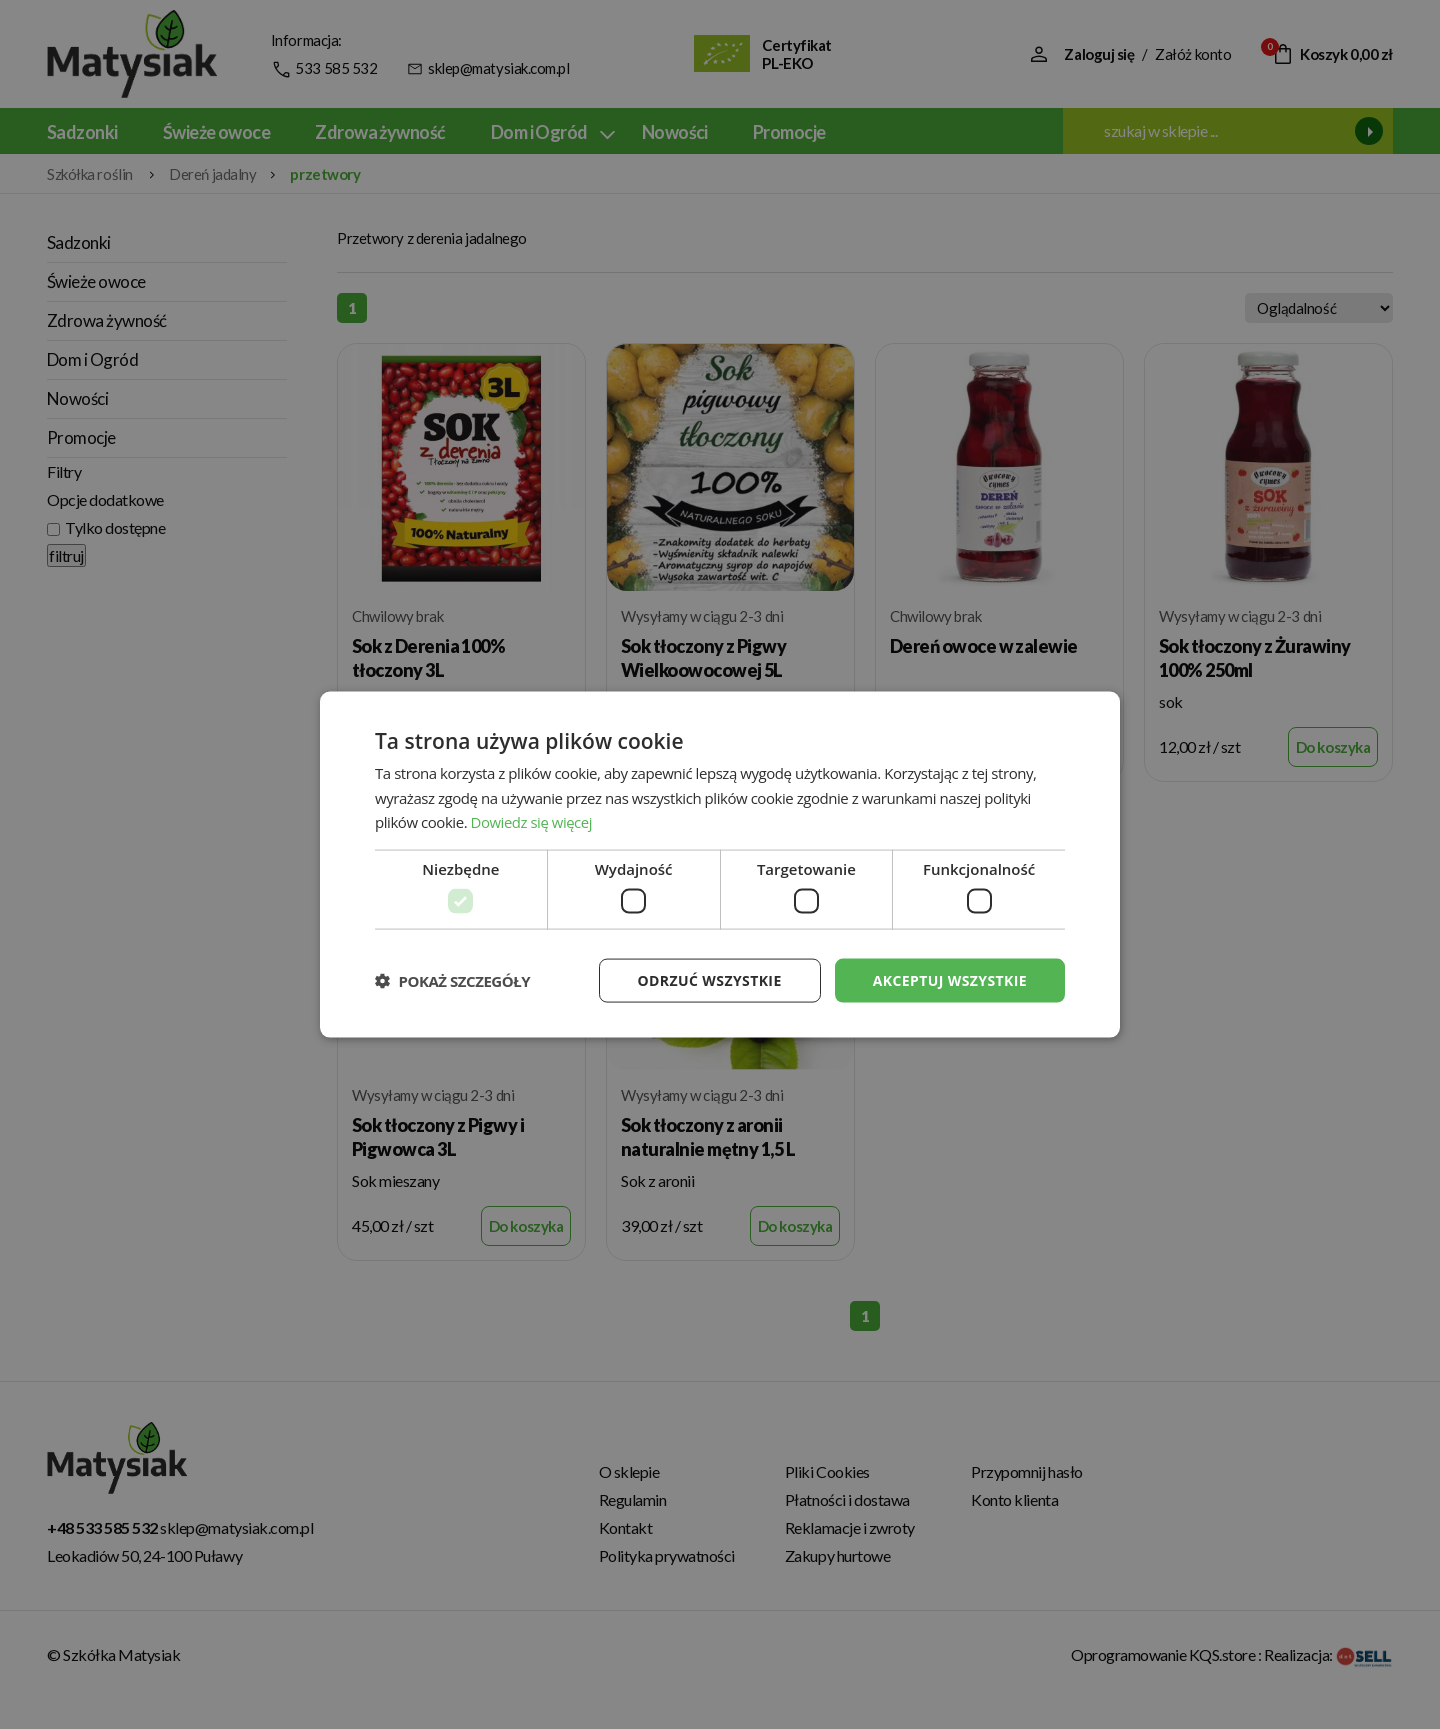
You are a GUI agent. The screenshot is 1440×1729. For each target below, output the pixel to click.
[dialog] (720, 864)
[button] (452, 981)
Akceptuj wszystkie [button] (950, 979)
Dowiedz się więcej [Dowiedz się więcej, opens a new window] (532, 822)
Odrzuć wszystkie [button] (710, 979)
